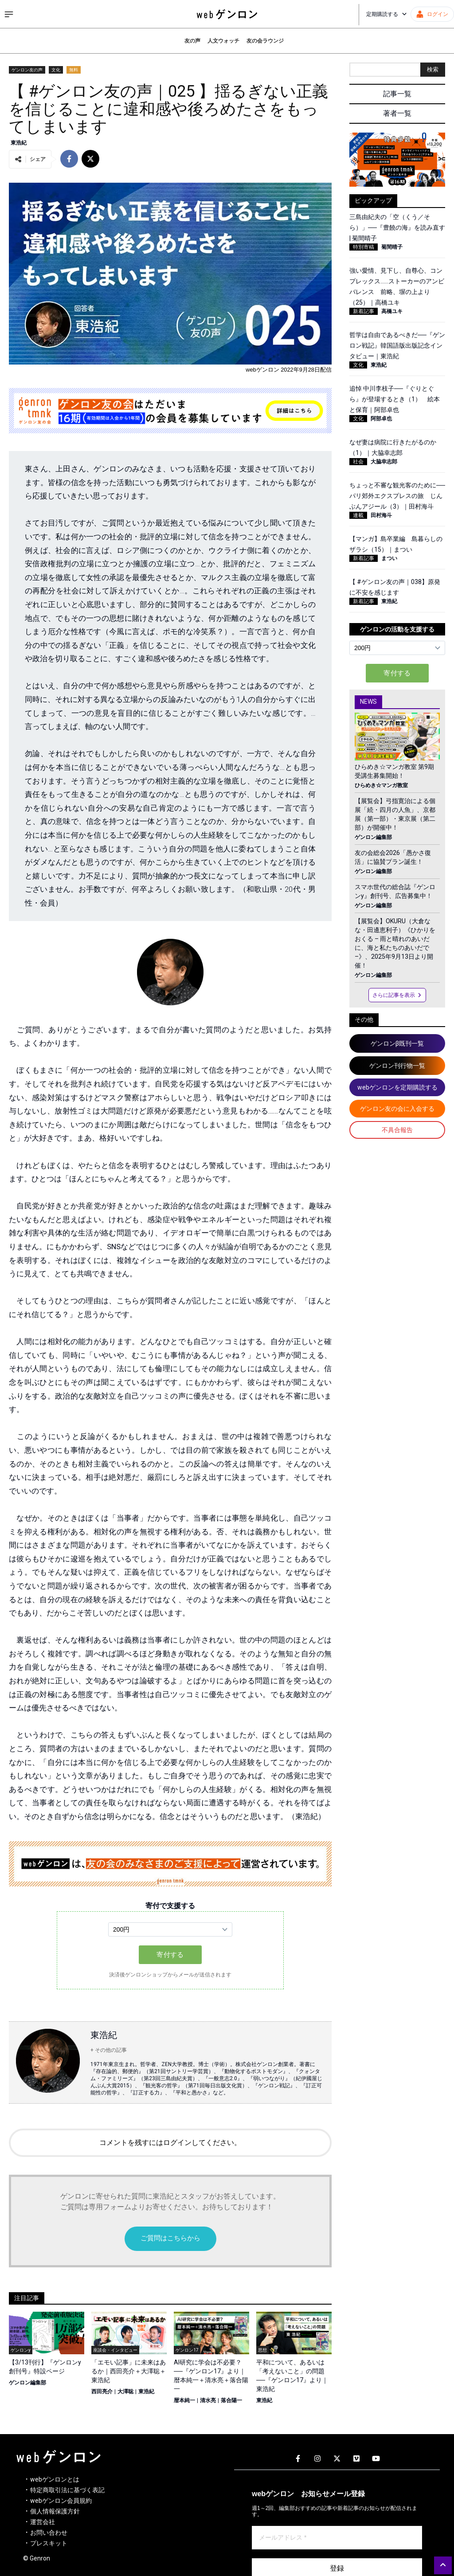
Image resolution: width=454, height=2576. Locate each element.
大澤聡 (125, 2391)
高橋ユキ (392, 311)
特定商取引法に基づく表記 (67, 2490)
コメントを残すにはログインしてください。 (170, 2142)
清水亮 (208, 2400)
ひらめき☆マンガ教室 (381, 785)
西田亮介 (102, 2391)
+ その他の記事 (108, 2050)
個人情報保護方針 (55, 2511)
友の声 (192, 41)
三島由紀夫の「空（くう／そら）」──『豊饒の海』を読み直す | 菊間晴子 (397, 227)
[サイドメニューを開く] (9, 14)
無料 (73, 69)
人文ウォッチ (223, 41)
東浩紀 (19, 143)
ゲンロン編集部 (27, 2383)
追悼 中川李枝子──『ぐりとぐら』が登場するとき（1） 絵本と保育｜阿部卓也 (394, 399)
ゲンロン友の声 (27, 69)
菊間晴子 (392, 247)
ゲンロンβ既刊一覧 (397, 1043)
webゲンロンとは (54, 2479)
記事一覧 (397, 94)
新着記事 (363, 311)
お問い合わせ (48, 2532)
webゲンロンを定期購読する (397, 1087)
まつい (389, 558)
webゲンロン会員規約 (61, 2500)
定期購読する (386, 14)
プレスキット (48, 2543)
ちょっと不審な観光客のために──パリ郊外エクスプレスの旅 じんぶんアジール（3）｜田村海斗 (397, 496)
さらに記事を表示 (397, 995)
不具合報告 (397, 1129)
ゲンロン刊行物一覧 (397, 1065)
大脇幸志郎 (384, 462)
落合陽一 (231, 2400)
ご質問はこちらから (170, 2238)
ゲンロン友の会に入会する (397, 1108)
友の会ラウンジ (265, 41)
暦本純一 (184, 2400)
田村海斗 (381, 515)
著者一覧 (397, 113)
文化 (55, 69)
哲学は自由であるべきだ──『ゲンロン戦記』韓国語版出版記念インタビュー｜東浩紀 (397, 345)
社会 (358, 462)
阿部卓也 (381, 419)
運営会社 (42, 2521)
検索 (432, 69)
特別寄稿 (363, 247)
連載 (358, 515)
